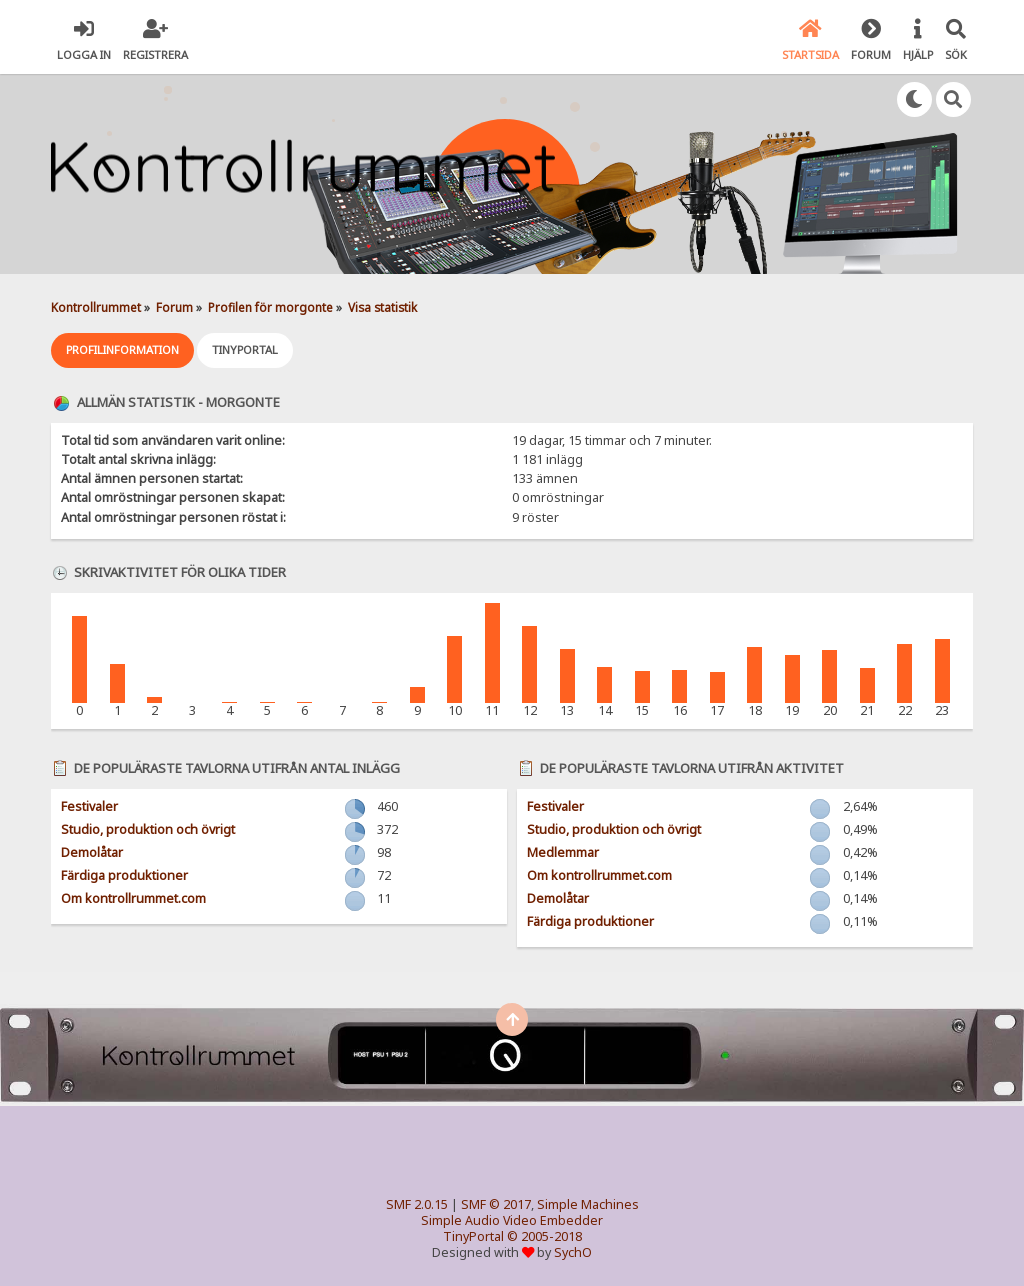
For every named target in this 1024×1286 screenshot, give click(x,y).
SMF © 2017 (496, 1204)
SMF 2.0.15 (417, 1204)
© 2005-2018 (544, 1236)
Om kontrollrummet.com (133, 898)
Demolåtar (92, 852)
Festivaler (89, 806)
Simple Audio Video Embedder (512, 1220)
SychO (573, 1252)
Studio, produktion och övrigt (148, 829)
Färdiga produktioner (124, 875)
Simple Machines (588, 1204)
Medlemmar (563, 852)
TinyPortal (473, 1236)
